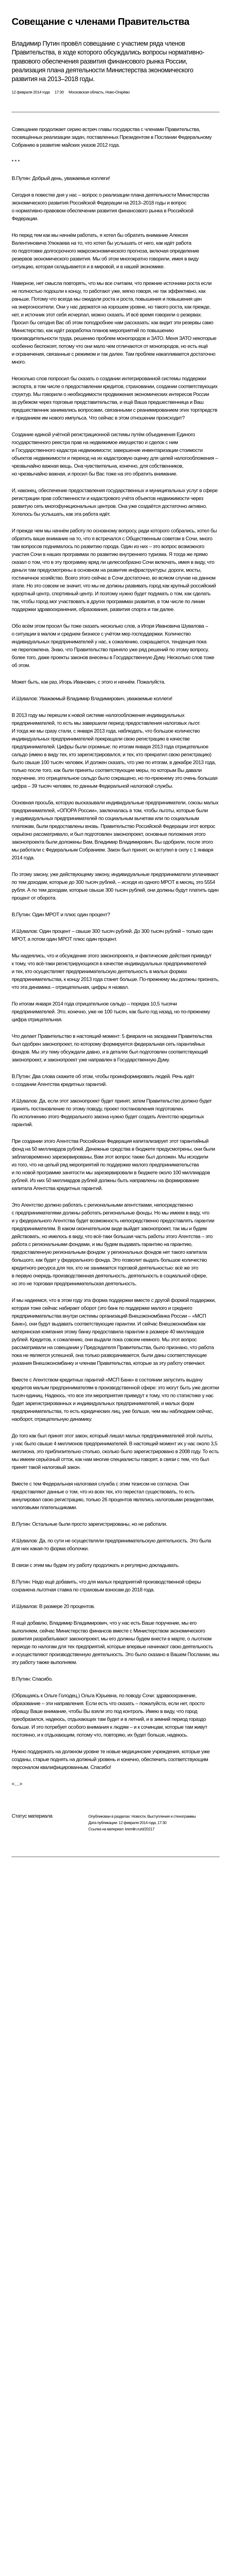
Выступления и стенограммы (171, 1816)
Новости (138, 1816)
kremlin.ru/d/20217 (139, 1829)
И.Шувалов (24, 698)
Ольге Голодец (60, 1695)
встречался (108, 538)
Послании (166, 137)
